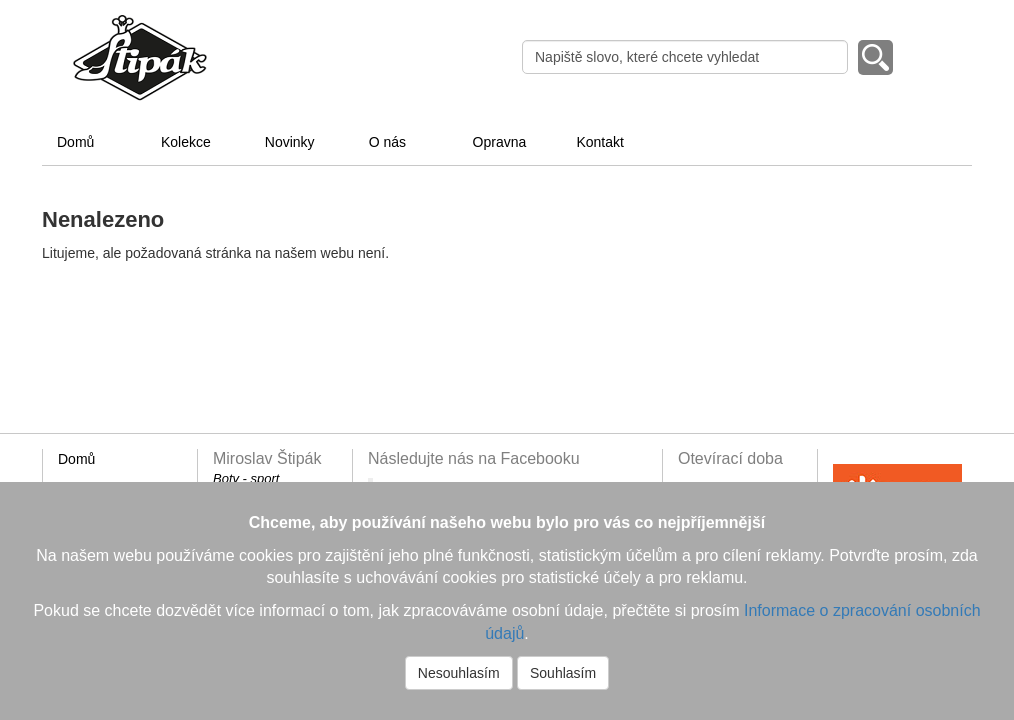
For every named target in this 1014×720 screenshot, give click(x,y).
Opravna (500, 142)
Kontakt (599, 142)
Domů (75, 142)
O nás (387, 142)
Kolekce (186, 142)
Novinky (290, 142)
